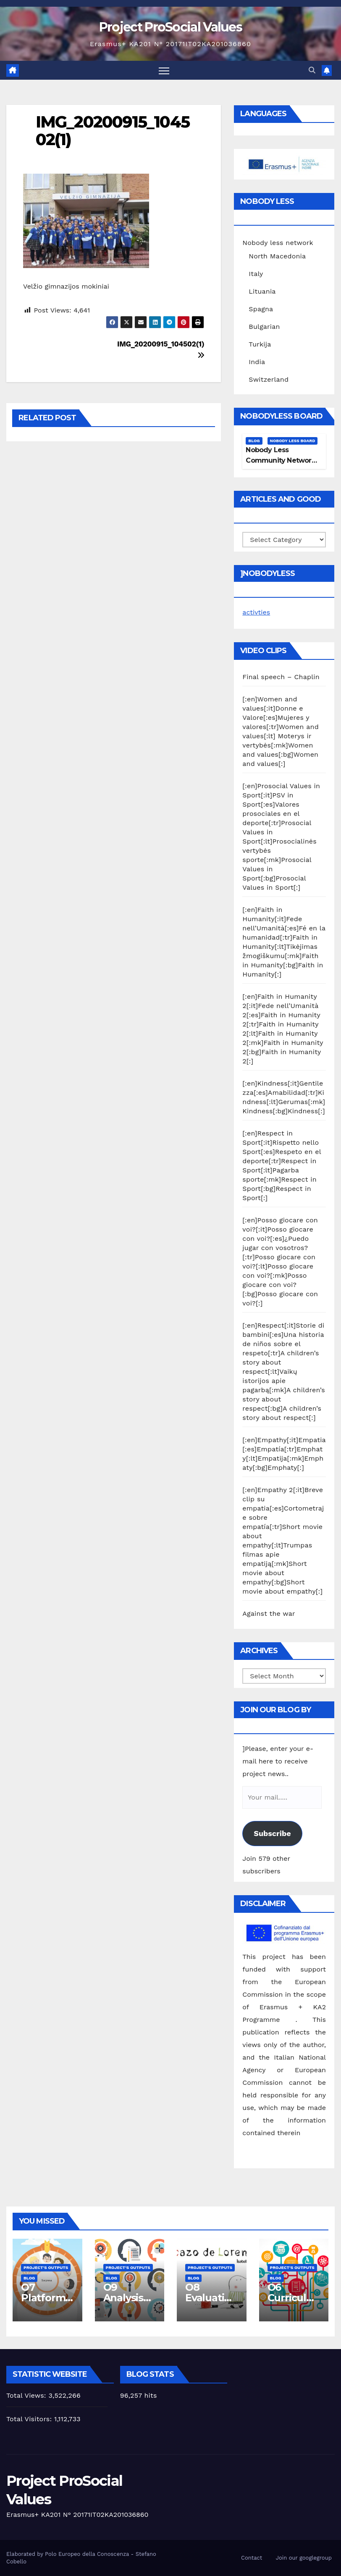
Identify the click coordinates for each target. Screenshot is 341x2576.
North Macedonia (277, 256)
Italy (256, 274)
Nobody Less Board (292, 440)
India (257, 362)
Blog (254, 440)
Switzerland (269, 379)
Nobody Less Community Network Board (280, 460)
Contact (251, 2558)
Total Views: (27, 2395)
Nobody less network (277, 243)
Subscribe (272, 1833)
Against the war (268, 1613)
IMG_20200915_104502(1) (112, 130)
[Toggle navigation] (164, 70)
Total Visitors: (30, 2419)
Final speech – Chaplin (281, 677)
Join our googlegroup (304, 2558)
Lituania (262, 291)
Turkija (260, 344)
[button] (312, 70)
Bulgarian (264, 327)
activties (256, 612)
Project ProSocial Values (170, 27)
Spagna (261, 309)
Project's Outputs (46, 2268)
